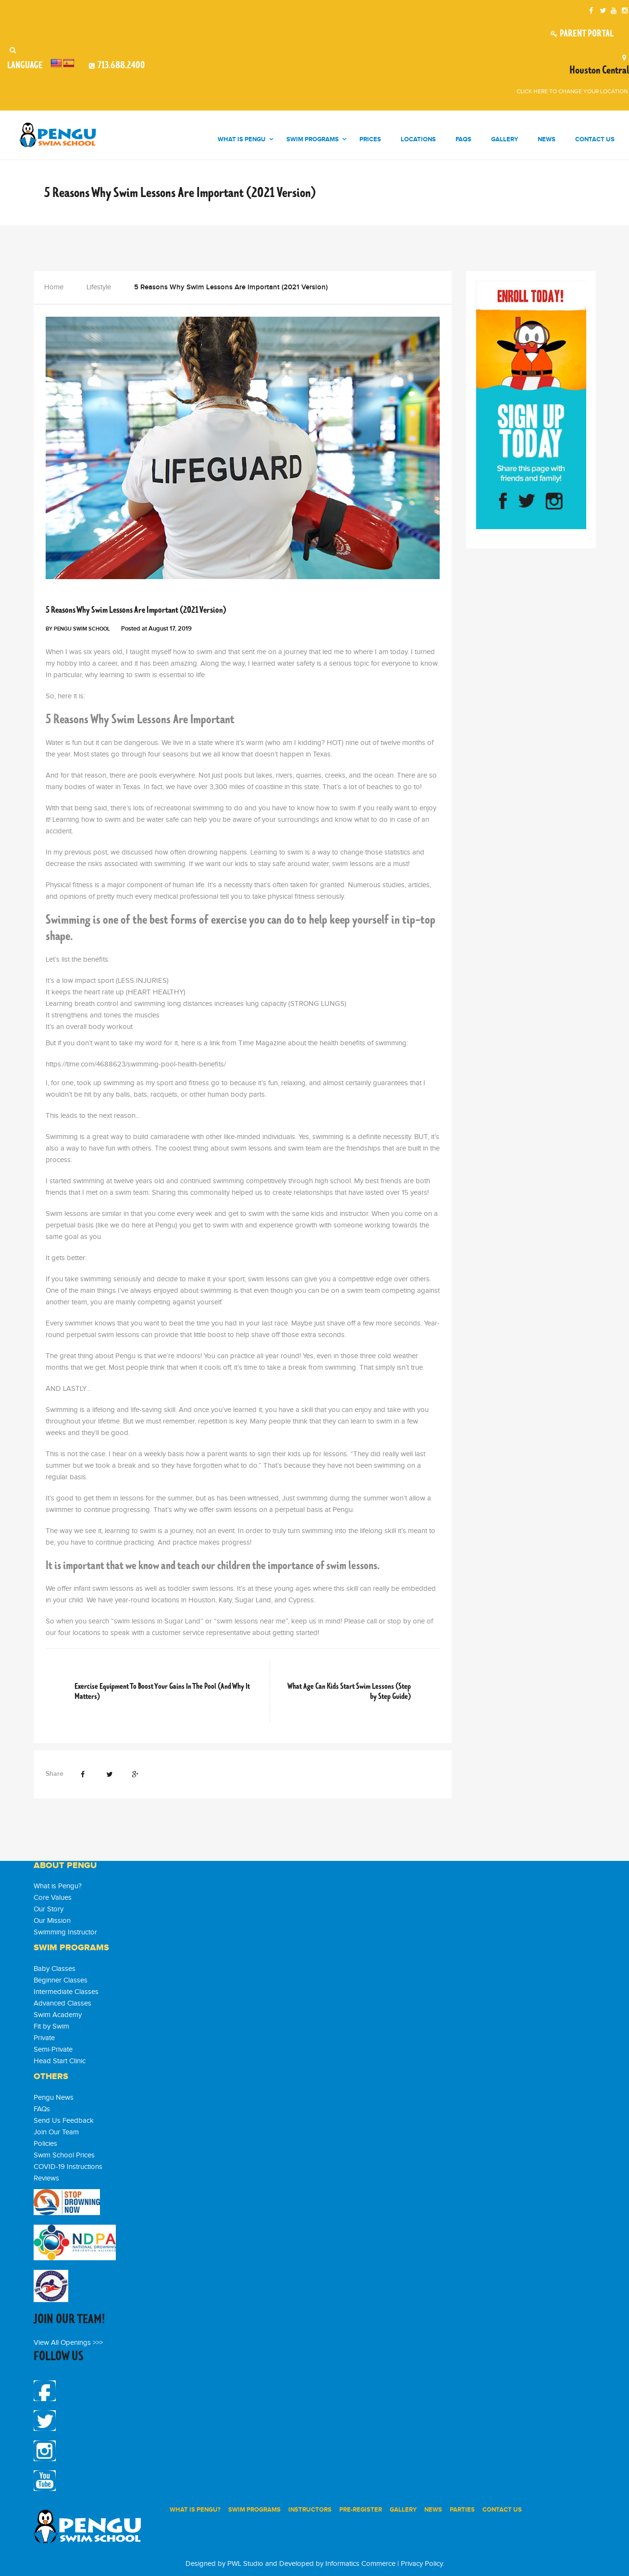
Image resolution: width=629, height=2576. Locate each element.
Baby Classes (54, 1969)
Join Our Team (56, 2132)
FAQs (42, 2109)
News (433, 2510)
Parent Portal (581, 33)
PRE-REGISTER (360, 2510)
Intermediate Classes (66, 1992)
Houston (201, 1600)
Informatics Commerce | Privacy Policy (384, 2564)
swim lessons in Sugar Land (157, 1621)
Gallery (403, 2510)
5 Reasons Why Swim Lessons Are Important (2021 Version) (136, 610)
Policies (45, 2144)
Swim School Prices (64, 2155)
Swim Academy (58, 2015)
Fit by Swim (51, 2026)
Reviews (46, 2178)
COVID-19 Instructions (68, 2167)
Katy (225, 1600)
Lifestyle (98, 287)
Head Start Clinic (60, 2061)
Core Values (53, 1898)
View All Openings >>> (68, 2343)
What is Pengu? (58, 1886)
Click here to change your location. (573, 91)
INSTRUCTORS (310, 2510)
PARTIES (462, 2510)
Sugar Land (253, 1600)
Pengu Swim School (82, 629)
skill (352, 1589)
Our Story (48, 1909)
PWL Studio (245, 2564)
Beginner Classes (60, 1980)
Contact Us (502, 2510)
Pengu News (100, 595)
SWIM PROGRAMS (254, 2510)
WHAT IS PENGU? (195, 2510)
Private (44, 2038)
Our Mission (52, 1921)
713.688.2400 (121, 65)
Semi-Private (53, 2049)
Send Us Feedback (64, 2121)
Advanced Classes (62, 2003)
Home (53, 287)
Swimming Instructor (65, 1932)
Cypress (301, 1600)
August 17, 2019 (170, 628)
